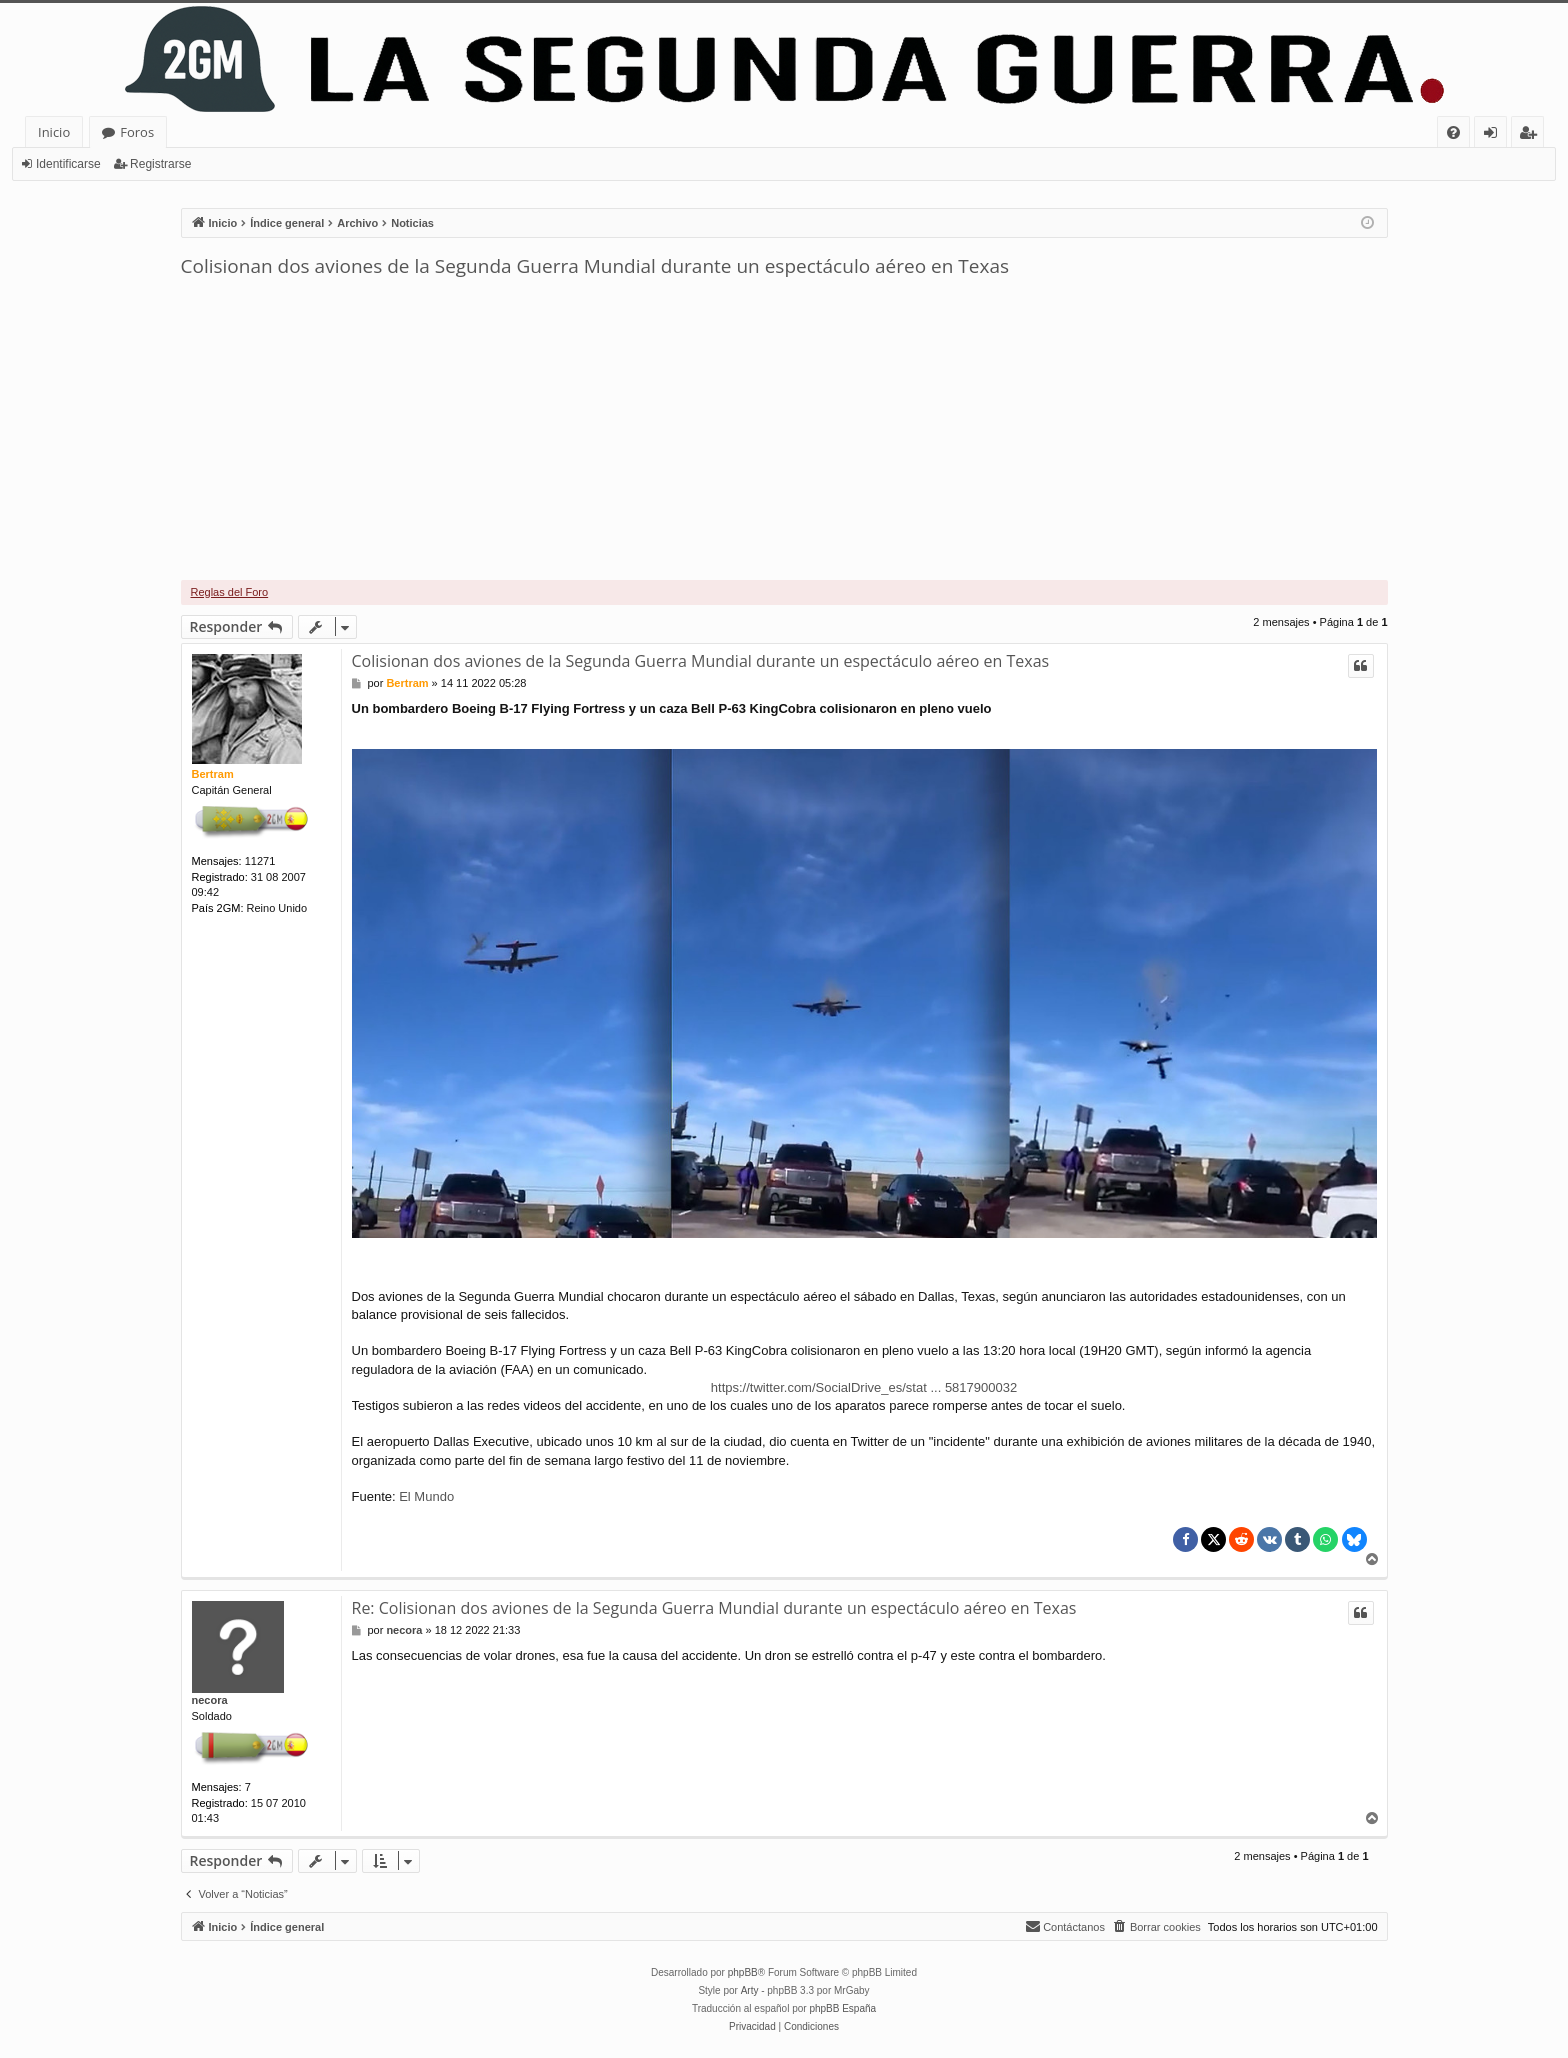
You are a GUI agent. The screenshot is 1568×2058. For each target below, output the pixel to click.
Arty (750, 1990)
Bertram (213, 774)
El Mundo (426, 1496)
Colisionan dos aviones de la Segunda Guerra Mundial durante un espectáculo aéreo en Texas (595, 266)
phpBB (743, 1972)
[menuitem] (1453, 132)
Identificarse (68, 164)
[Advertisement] (784, 430)
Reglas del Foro (230, 592)
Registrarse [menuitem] (1532, 135)
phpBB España (842, 2008)
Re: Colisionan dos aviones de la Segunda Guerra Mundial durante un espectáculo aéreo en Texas (714, 1608)
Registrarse (160, 164)
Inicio (54, 132)
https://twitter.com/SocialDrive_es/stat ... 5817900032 (864, 1387)
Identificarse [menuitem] (1495, 135)
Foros (137, 132)
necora (210, 1700)
